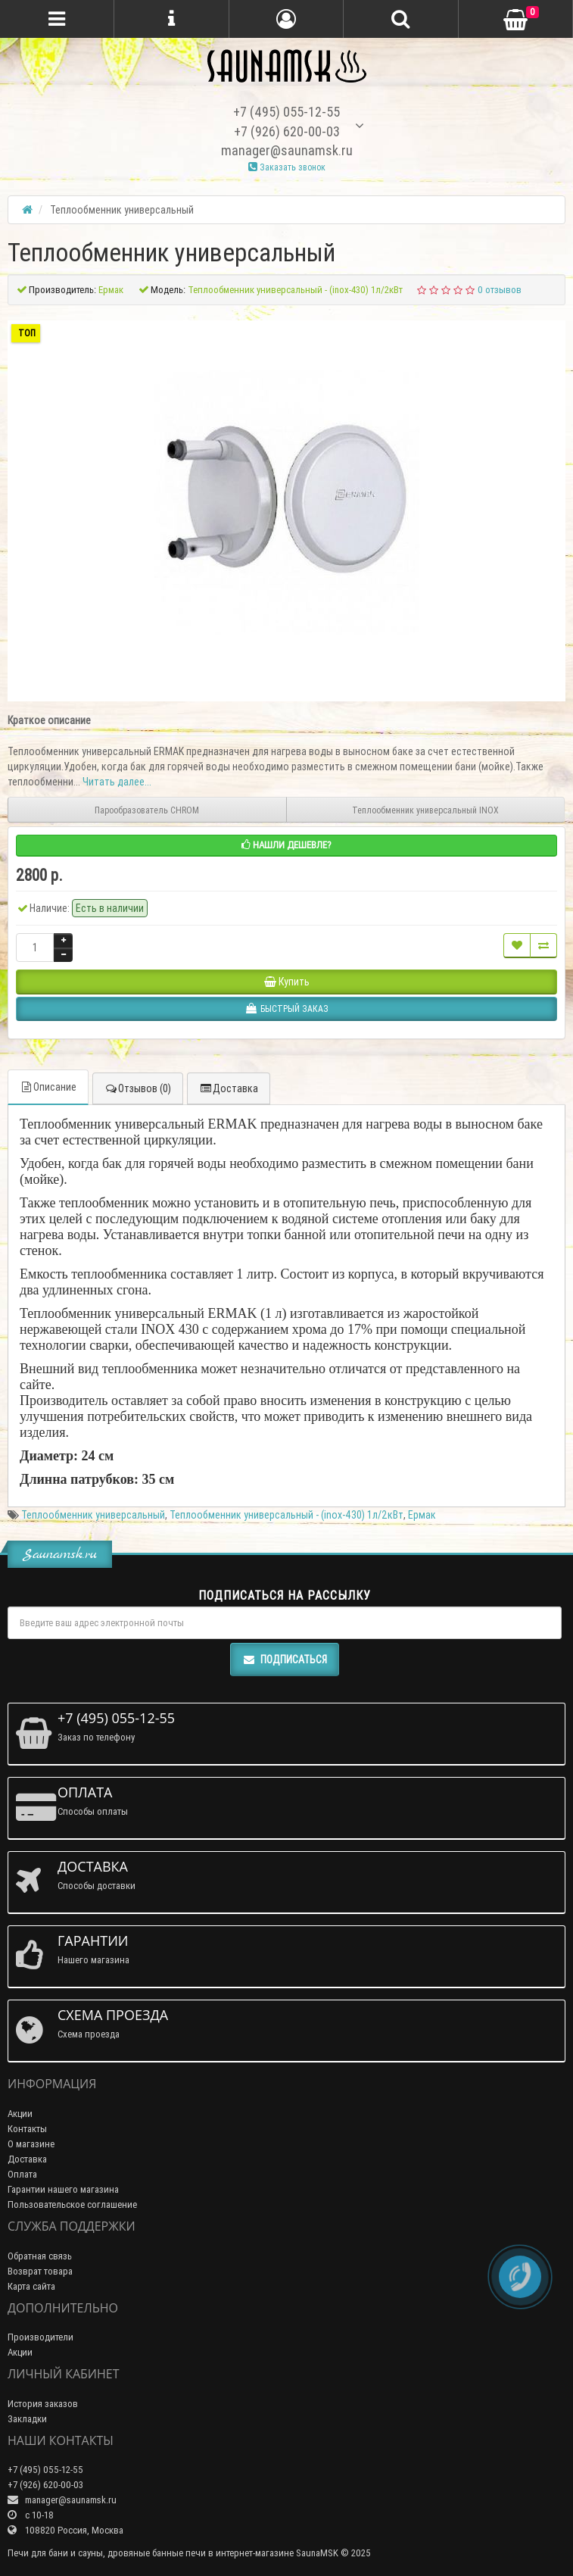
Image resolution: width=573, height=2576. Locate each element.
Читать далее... (117, 781)
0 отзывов (500, 289)
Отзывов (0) (137, 1088)
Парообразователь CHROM (147, 810)
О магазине (31, 2143)
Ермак (422, 1515)
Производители (40, 2337)
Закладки (27, 2418)
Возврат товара (40, 2271)
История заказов (43, 2403)
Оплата (22, 2174)
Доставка (228, 1088)
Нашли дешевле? (286, 844)
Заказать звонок (286, 167)
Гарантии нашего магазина (63, 2189)
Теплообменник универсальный (93, 1515)
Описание (48, 1087)
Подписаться (284, 1659)
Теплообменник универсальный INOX (425, 810)
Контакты (27, 2128)
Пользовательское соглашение (72, 2204)
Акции (20, 2113)
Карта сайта (31, 2286)
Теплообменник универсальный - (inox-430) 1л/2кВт (286, 1515)
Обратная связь (40, 2256)
